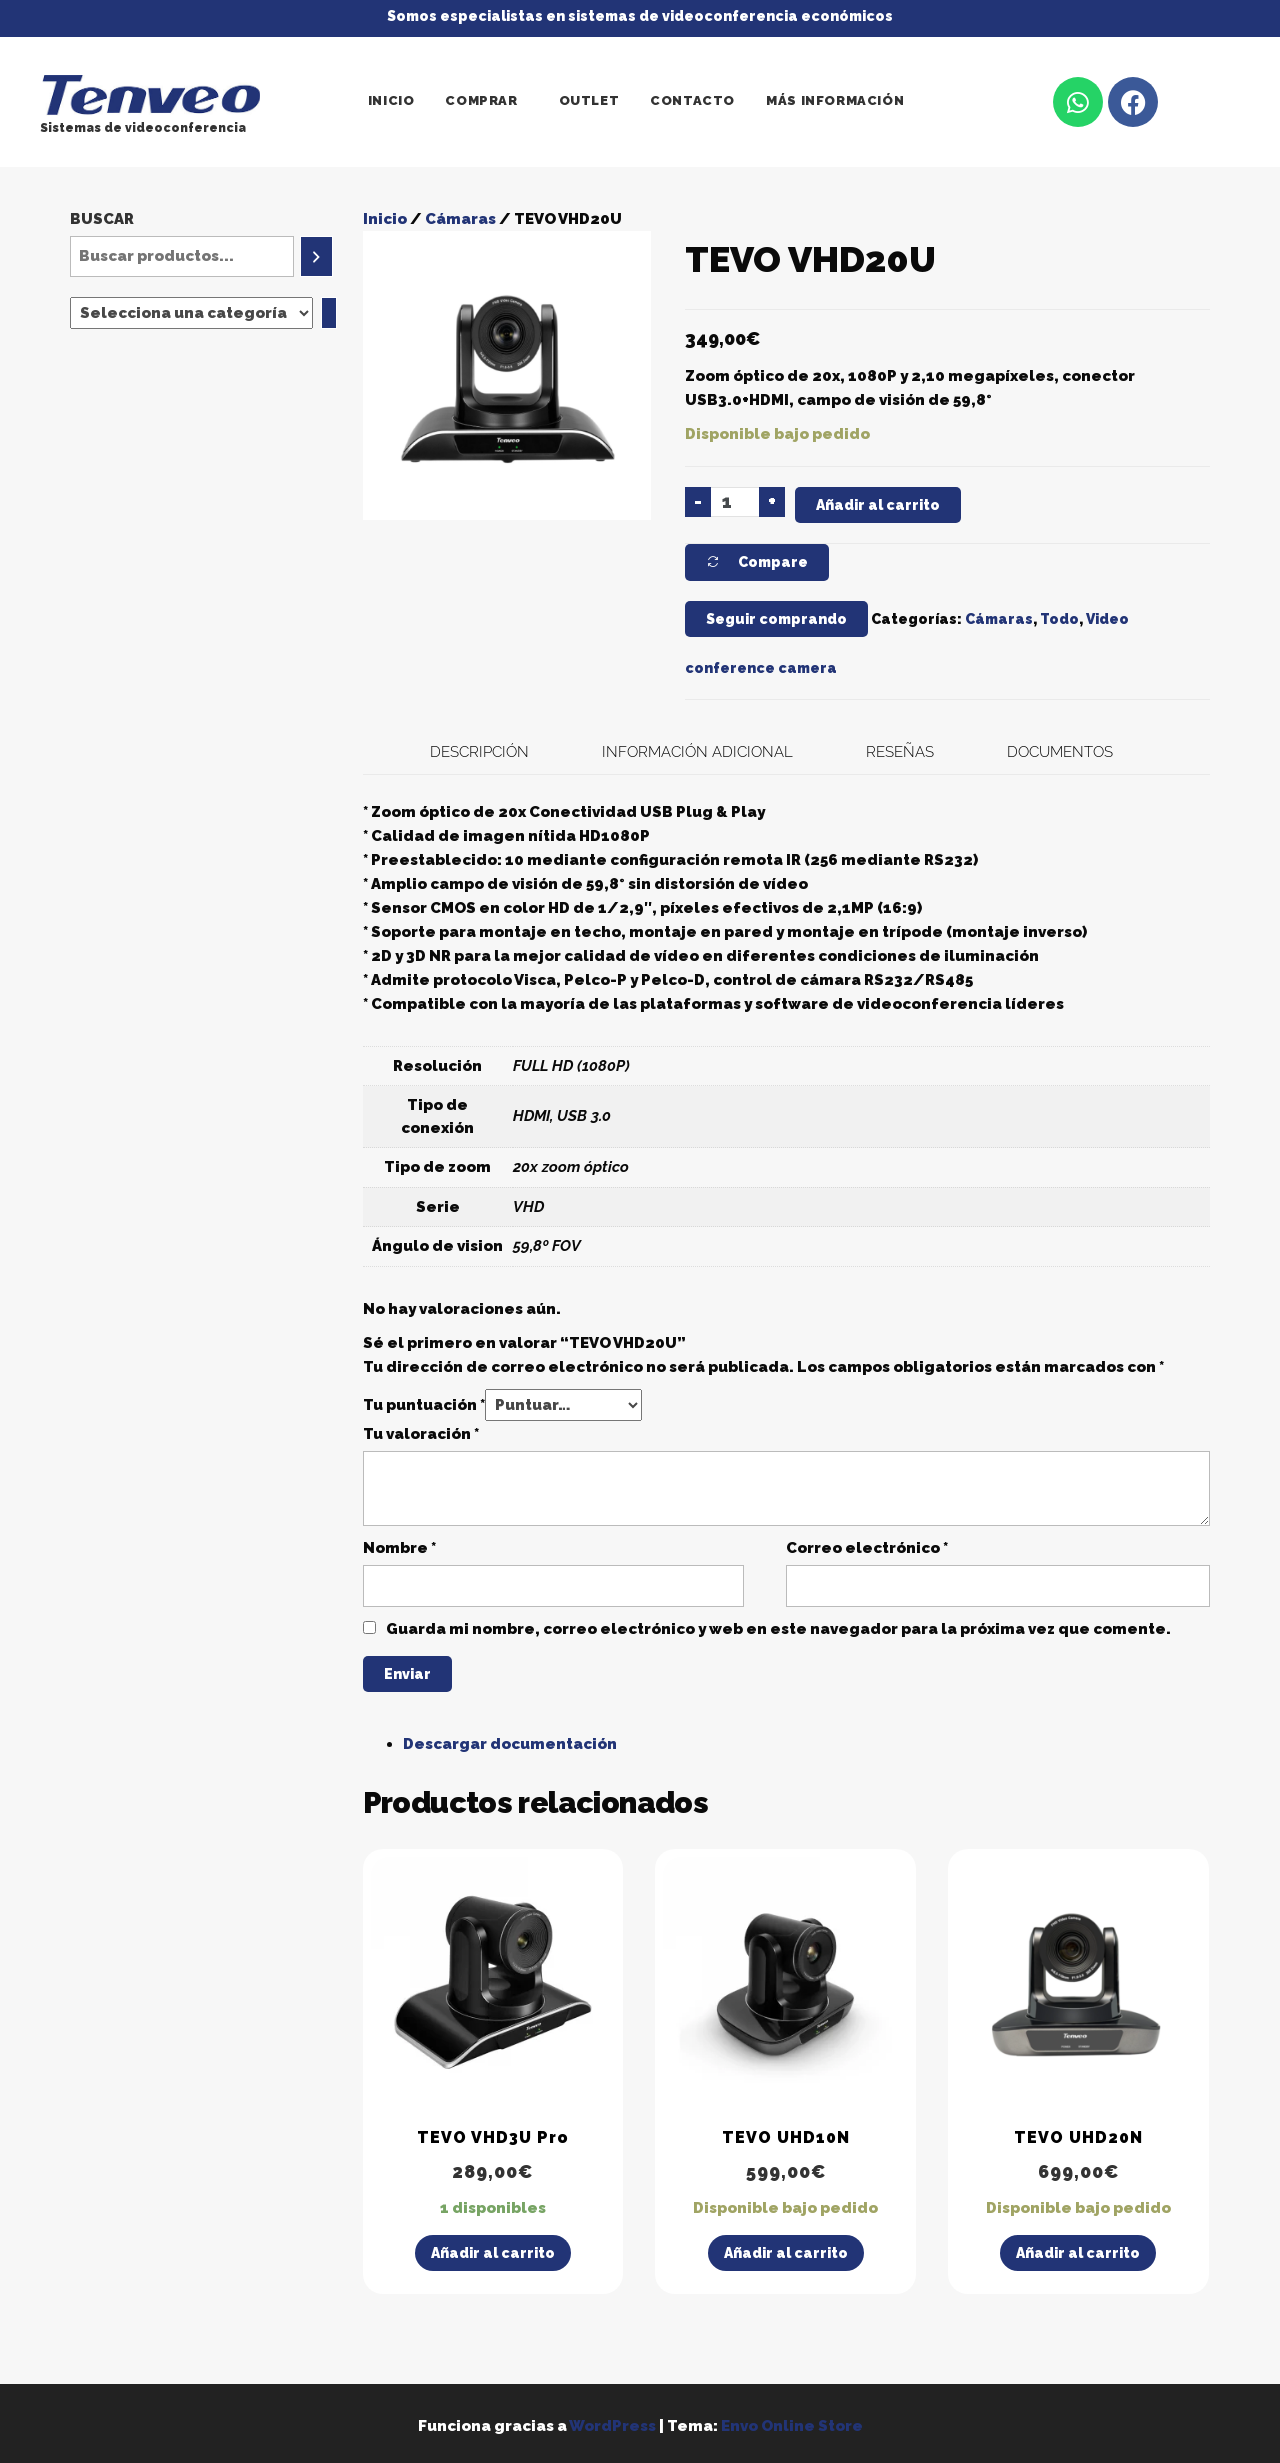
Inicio (391, 100)
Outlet (589, 100)
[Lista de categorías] (191, 313)
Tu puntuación (424, 1405)
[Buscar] (316, 256)
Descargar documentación (510, 1744)
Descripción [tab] (479, 752)
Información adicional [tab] (697, 752)
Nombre (399, 1548)
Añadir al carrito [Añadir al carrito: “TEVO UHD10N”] (786, 2253)
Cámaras (460, 219)
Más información (835, 100)
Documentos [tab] (1060, 752)
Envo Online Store (792, 2426)
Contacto (692, 100)
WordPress (612, 2426)
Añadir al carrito (878, 505)
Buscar (102, 219)
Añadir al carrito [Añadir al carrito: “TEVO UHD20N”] (1078, 2253)
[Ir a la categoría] (329, 313)
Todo (1059, 619)
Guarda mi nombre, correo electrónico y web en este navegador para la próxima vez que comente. (778, 1629)
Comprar (481, 100)
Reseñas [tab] (900, 752)
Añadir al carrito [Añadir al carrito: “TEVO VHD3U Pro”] (493, 2253)
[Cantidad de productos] (735, 502)
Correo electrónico (867, 1548)
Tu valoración (421, 1434)
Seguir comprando (776, 619)
